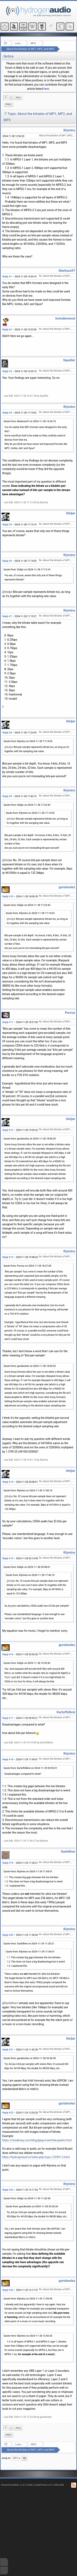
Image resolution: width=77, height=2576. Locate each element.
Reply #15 (7, 1558)
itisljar (70, 513)
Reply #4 (7, 412)
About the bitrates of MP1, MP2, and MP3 (30, 48)
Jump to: (6, 2458)
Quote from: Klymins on (28, 741)
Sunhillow (68, 1851)
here (46, 88)
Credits (29, 2485)
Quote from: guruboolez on (30, 1138)
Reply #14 (7, 1481)
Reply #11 (7, 1022)
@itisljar (7, 591)
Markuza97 (67, 271)
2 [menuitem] (11, 97)
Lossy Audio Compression (19, 43)
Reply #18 (7, 1759)
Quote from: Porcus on (27, 1265)
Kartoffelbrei (66, 1712)
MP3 (33, 43)
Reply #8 (7, 732)
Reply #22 (7, 2112)
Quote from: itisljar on (27, 569)
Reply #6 (7, 561)
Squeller (69, 360)
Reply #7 (7, 616)
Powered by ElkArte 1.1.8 (12, 2485)
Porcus (70, 1013)
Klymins (69, 130)
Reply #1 (7, 276)
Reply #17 (7, 1718)
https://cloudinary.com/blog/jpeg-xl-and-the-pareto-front (37, 2140)
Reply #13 (7, 1257)
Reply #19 (7, 1862)
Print (8, 104)
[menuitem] (18, 97)
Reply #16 (7, 1654)
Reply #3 (7, 371)
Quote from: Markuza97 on (30, 421)
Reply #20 (7, 1935)
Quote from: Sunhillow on (29, 1943)
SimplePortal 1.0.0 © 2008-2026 (49, 2485)
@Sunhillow (9, 2003)
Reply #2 (7, 329)
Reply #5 (7, 524)
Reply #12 (7, 1130)
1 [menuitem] (5, 97)
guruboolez (67, 887)
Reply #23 (7, 2189)
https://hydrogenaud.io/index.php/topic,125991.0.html (36, 2157)
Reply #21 (7, 2049)
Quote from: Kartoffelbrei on (30, 1768)
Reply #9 (7, 796)
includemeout (65, 318)
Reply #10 (7, 896)
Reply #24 (7, 2290)
